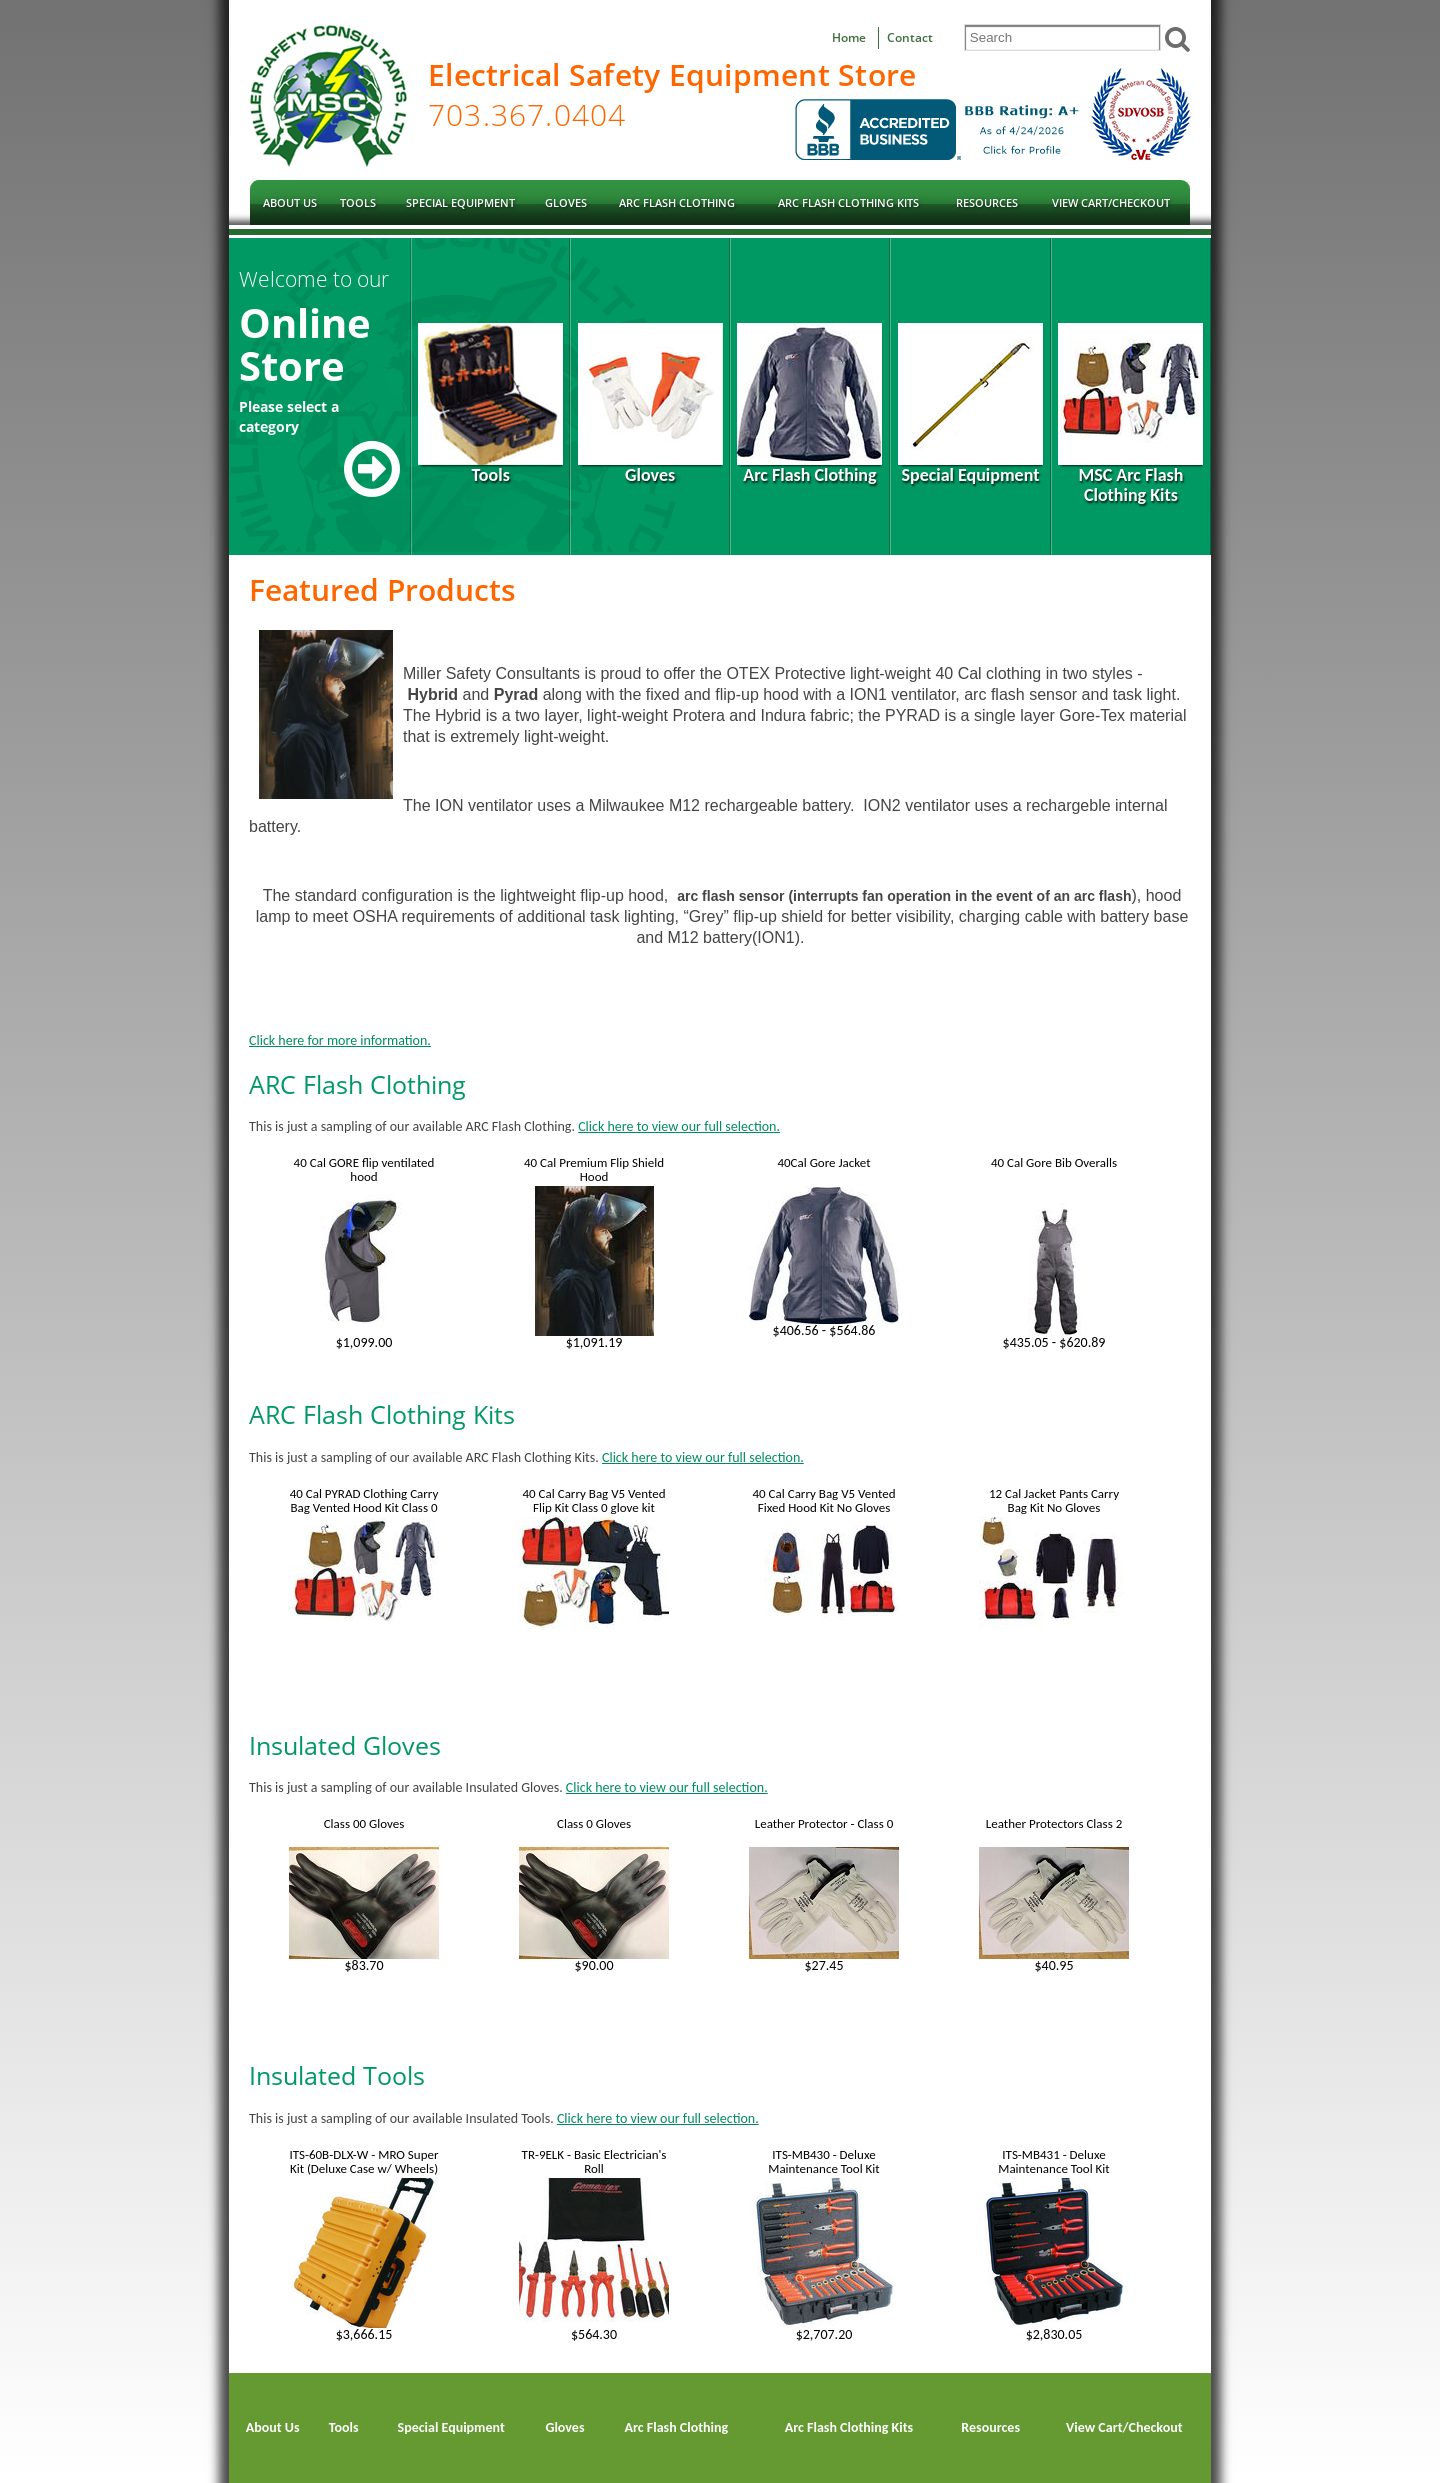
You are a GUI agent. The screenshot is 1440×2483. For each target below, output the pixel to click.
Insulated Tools (337, 2075)
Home (849, 37)
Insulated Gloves (345, 1745)
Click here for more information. (340, 1040)
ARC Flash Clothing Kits (382, 1414)
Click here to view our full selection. (679, 1126)
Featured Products (382, 589)
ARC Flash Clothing (357, 1084)
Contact (910, 37)
